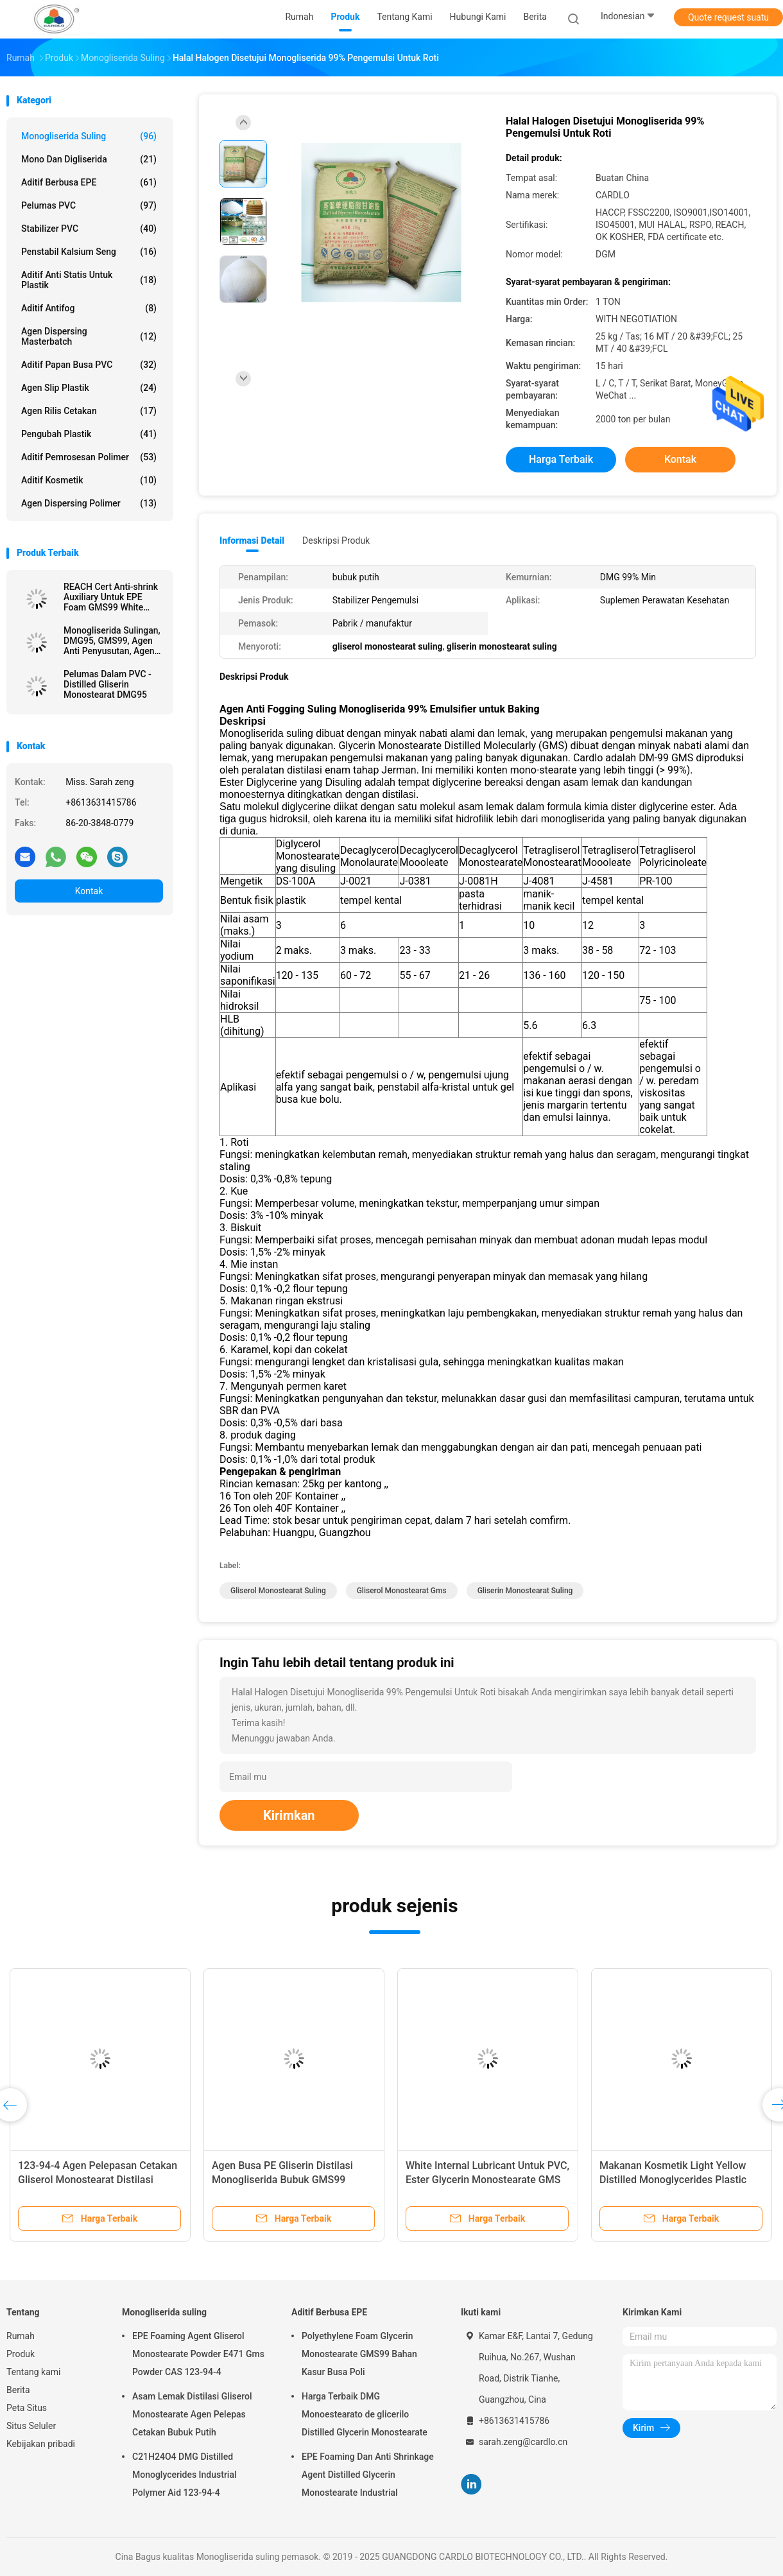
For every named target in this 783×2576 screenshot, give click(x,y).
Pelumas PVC (89, 205)
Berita (18, 2390)
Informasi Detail (251, 540)
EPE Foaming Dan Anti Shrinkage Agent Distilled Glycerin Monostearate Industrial (368, 2474)
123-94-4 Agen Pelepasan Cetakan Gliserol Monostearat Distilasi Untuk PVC (97, 2179)
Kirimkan (289, 1815)
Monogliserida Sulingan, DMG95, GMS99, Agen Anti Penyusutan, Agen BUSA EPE (112, 640)
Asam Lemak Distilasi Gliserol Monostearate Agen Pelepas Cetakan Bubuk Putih (192, 2414)
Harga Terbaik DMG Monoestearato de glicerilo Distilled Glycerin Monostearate (364, 2414)
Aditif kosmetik (89, 480)
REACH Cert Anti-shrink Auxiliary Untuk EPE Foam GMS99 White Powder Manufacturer (111, 597)
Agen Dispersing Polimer (89, 503)
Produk (20, 2354)
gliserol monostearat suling (278, 1590)
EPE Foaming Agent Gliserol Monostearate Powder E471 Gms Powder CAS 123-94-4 (198, 2354)
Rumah (20, 2336)
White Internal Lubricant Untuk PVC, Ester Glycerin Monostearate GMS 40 (487, 2179)
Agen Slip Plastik (89, 387)
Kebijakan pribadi (40, 2444)
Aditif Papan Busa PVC (89, 364)
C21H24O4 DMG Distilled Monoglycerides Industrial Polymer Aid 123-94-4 (184, 2474)
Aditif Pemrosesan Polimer (89, 457)
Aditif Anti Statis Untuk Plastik (89, 280)
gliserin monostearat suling (525, 1590)
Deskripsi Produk (336, 540)
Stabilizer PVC (89, 228)
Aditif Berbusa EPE (89, 182)
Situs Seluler (31, 2426)
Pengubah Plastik (89, 434)
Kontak (89, 891)
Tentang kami (33, 2372)
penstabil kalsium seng (89, 251)
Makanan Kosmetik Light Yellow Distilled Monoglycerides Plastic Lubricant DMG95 (672, 2179)
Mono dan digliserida (89, 159)
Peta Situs (26, 2408)
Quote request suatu (728, 17)
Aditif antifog (89, 308)
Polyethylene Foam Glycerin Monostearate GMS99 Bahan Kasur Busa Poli (359, 2354)
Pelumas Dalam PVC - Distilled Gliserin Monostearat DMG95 (107, 684)
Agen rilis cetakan (89, 410)
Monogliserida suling (89, 136)
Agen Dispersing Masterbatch (89, 336)
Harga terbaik (561, 459)
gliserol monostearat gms (402, 1590)
